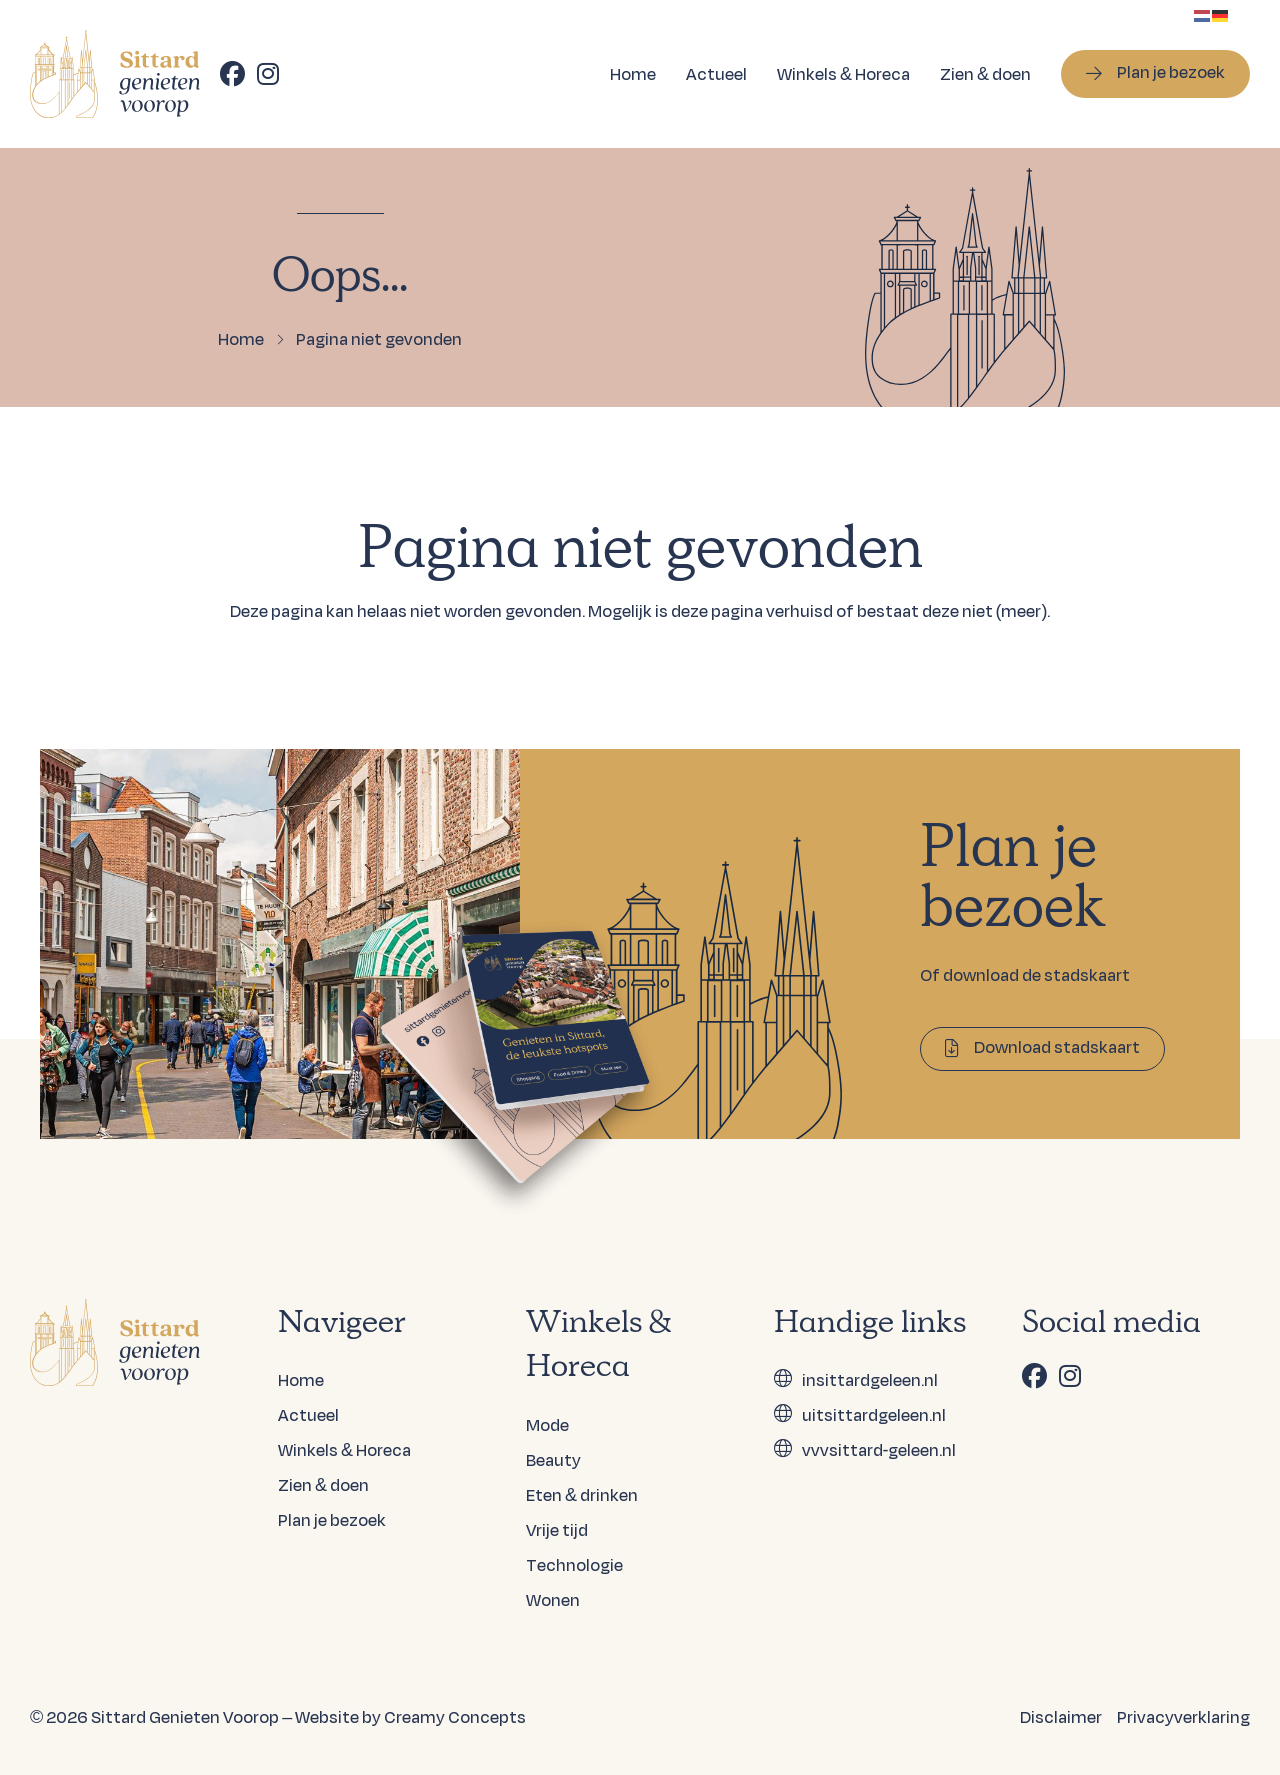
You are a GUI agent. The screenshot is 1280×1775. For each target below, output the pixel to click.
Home (633, 73)
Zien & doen (985, 73)
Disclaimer (1061, 1716)
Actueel (716, 73)
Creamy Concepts (455, 1716)
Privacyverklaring (1183, 1716)
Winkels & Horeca (843, 73)
